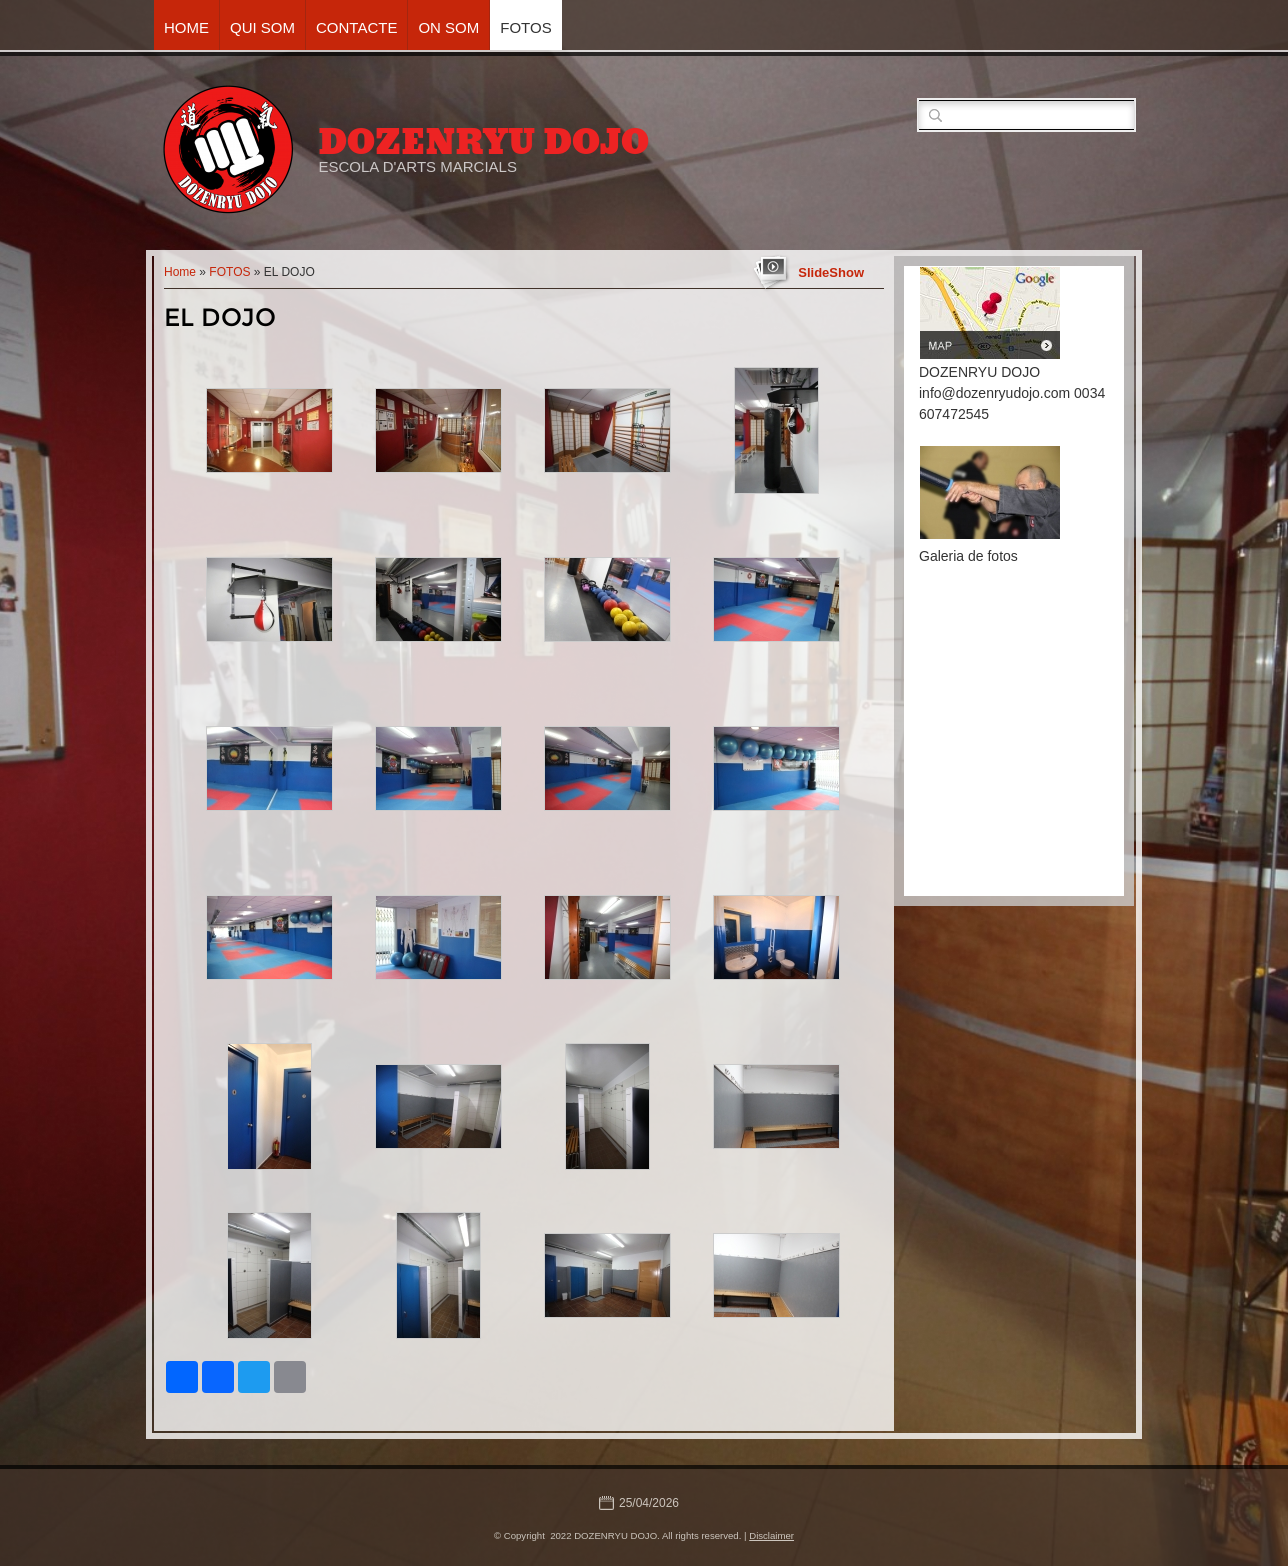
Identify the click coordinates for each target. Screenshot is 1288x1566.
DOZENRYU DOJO (483, 142)
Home (186, 27)
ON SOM (448, 27)
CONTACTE (356, 27)
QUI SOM (262, 27)
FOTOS (525, 27)
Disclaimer (771, 1535)
